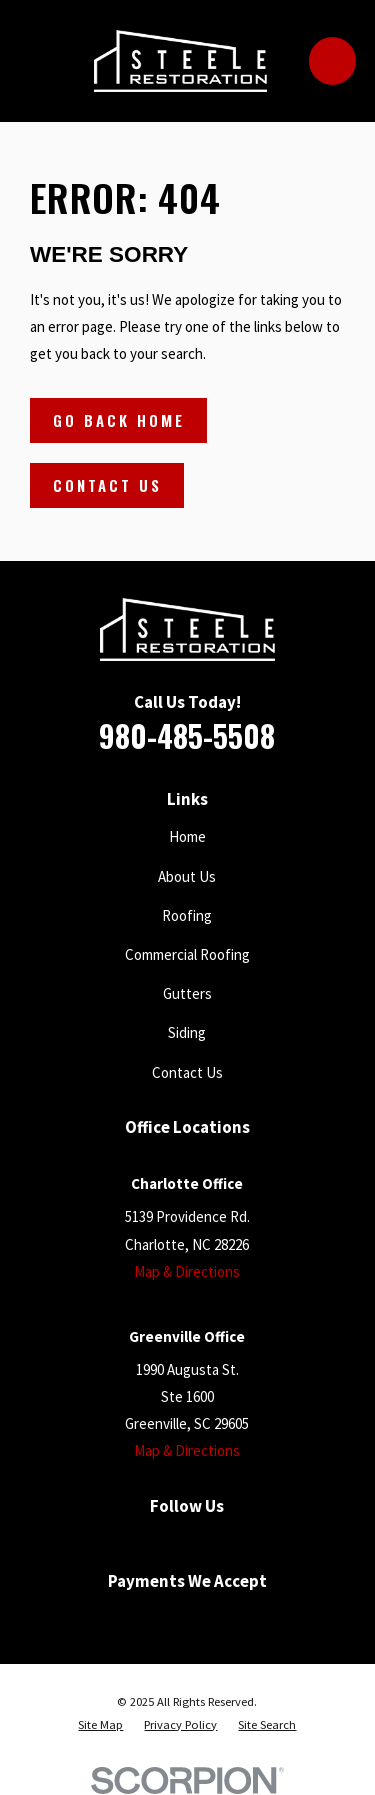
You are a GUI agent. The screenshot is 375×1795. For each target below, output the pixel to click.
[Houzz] (228, 1541)
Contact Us (107, 485)
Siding (187, 1032)
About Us (187, 876)
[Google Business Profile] (146, 1541)
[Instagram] (269, 1541)
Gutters (187, 993)
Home (187, 836)
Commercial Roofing (187, 954)
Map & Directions (187, 1271)
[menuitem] (100, 1725)
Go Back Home (119, 420)
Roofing (187, 915)
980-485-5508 (187, 735)
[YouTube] (187, 1541)
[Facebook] (105, 1541)
